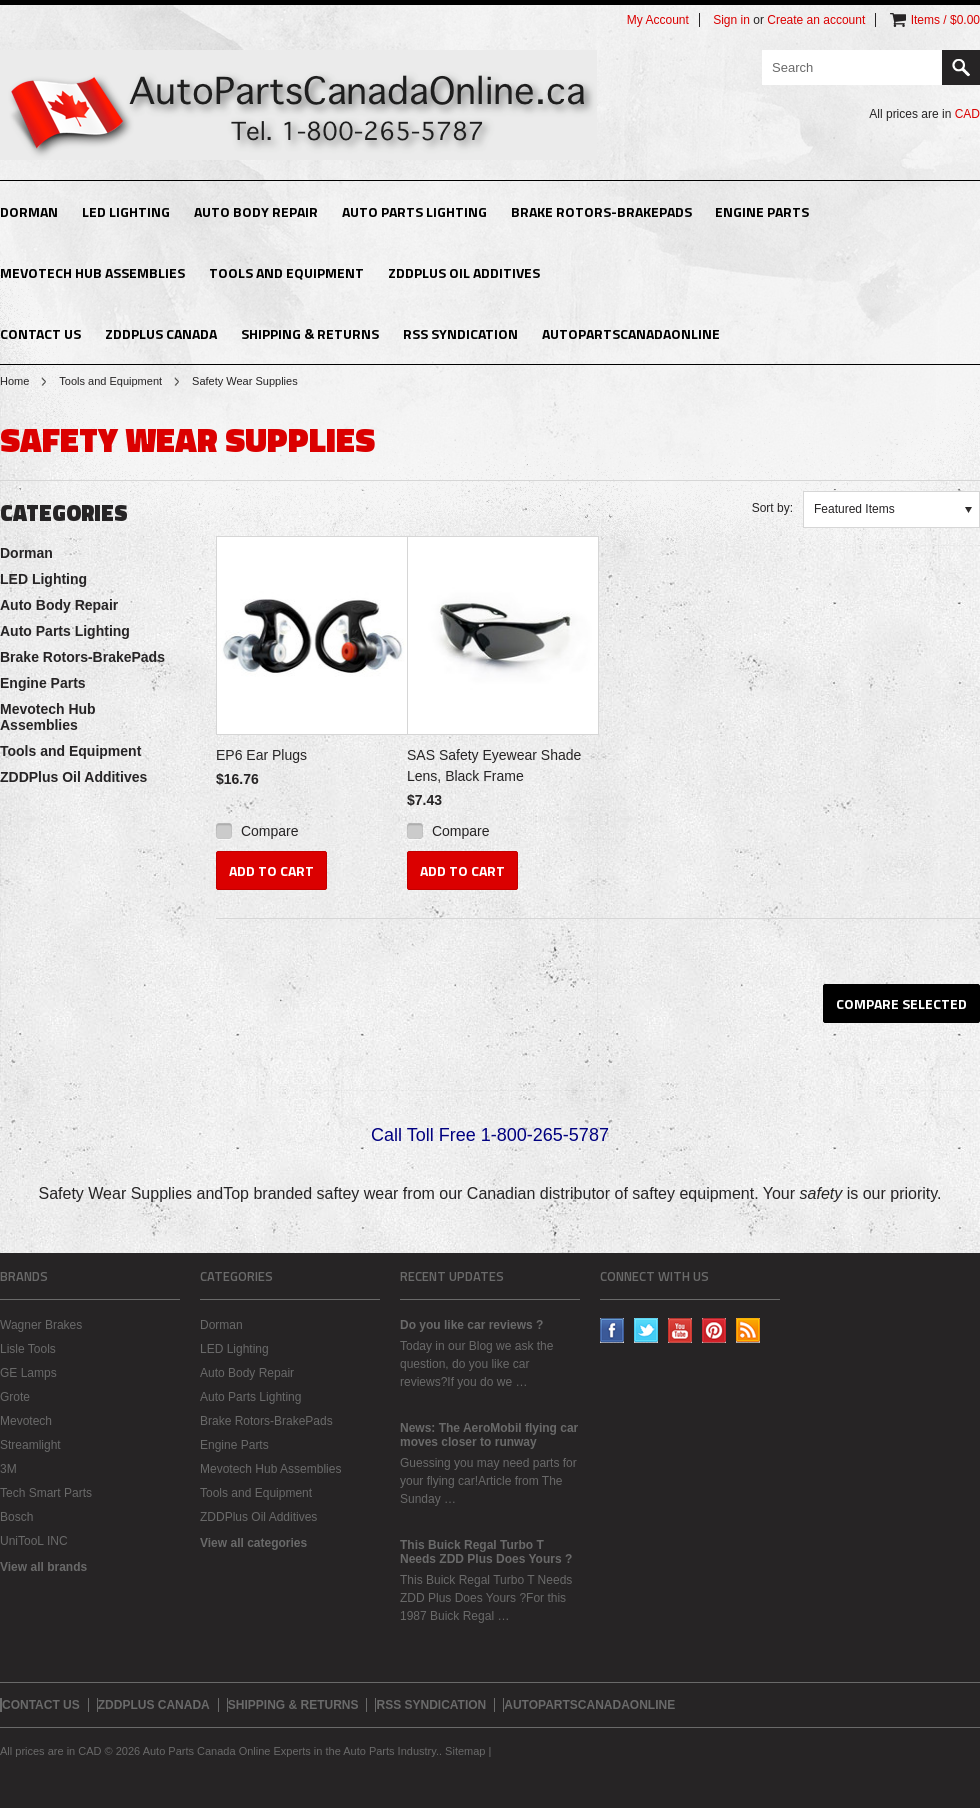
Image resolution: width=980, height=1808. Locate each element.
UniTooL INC (34, 1541)
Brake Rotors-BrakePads (601, 211)
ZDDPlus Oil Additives (464, 272)
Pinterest (714, 1330)
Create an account (816, 20)
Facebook (612, 1330)
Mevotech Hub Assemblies (92, 272)
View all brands (43, 1567)
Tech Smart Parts (46, 1493)
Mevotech (26, 1421)
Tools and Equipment (286, 272)
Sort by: (772, 508)
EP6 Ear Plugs (261, 755)
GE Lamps (28, 1373)
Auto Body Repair (256, 211)
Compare (270, 831)
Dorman (29, 211)
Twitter (646, 1330)
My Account (658, 20)
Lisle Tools (28, 1349)
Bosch (16, 1517)
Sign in (731, 20)
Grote (15, 1397)
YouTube (680, 1330)
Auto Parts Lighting (414, 211)
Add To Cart (271, 870)
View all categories (253, 1543)
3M (8, 1469)
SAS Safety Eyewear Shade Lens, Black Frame (494, 765)
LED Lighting (126, 211)
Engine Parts (762, 211)
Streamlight (30, 1445)
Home (14, 381)
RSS (748, 1330)
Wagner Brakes (41, 1325)
